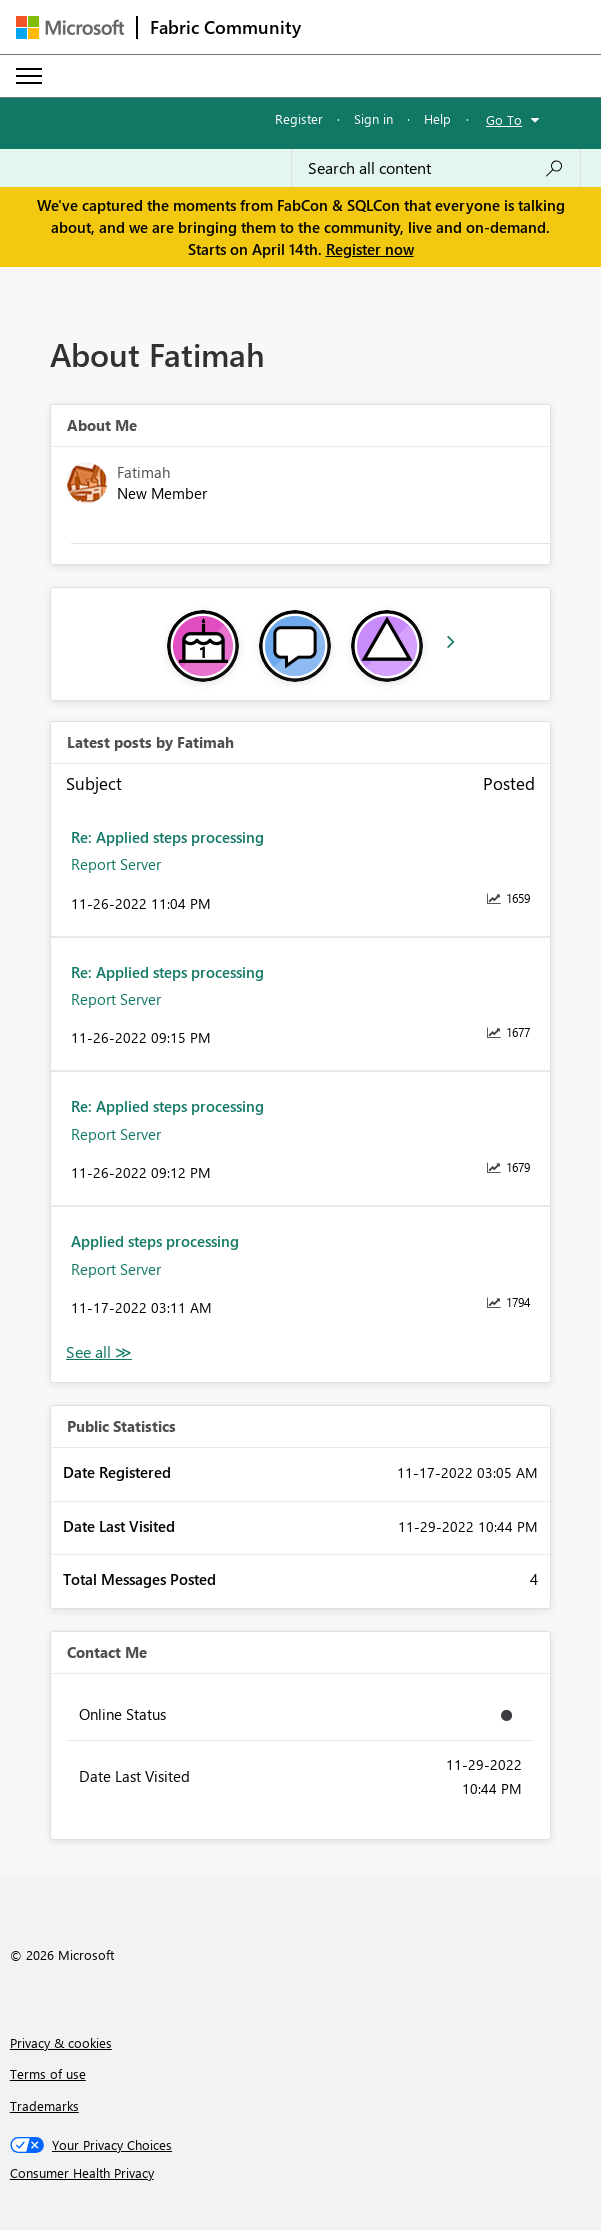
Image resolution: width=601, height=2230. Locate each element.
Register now (370, 249)
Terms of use (48, 2073)
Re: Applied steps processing (167, 837)
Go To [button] (504, 119)
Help (437, 118)
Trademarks (44, 2105)
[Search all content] (436, 168)
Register (299, 118)
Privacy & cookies (61, 2042)
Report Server (116, 864)
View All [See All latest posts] (99, 1352)
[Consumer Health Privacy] (301, 2173)
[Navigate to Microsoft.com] (70, 27)
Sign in (373, 118)
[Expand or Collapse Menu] (29, 76)
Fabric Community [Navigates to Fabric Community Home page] (225, 27)
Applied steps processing (155, 1241)
